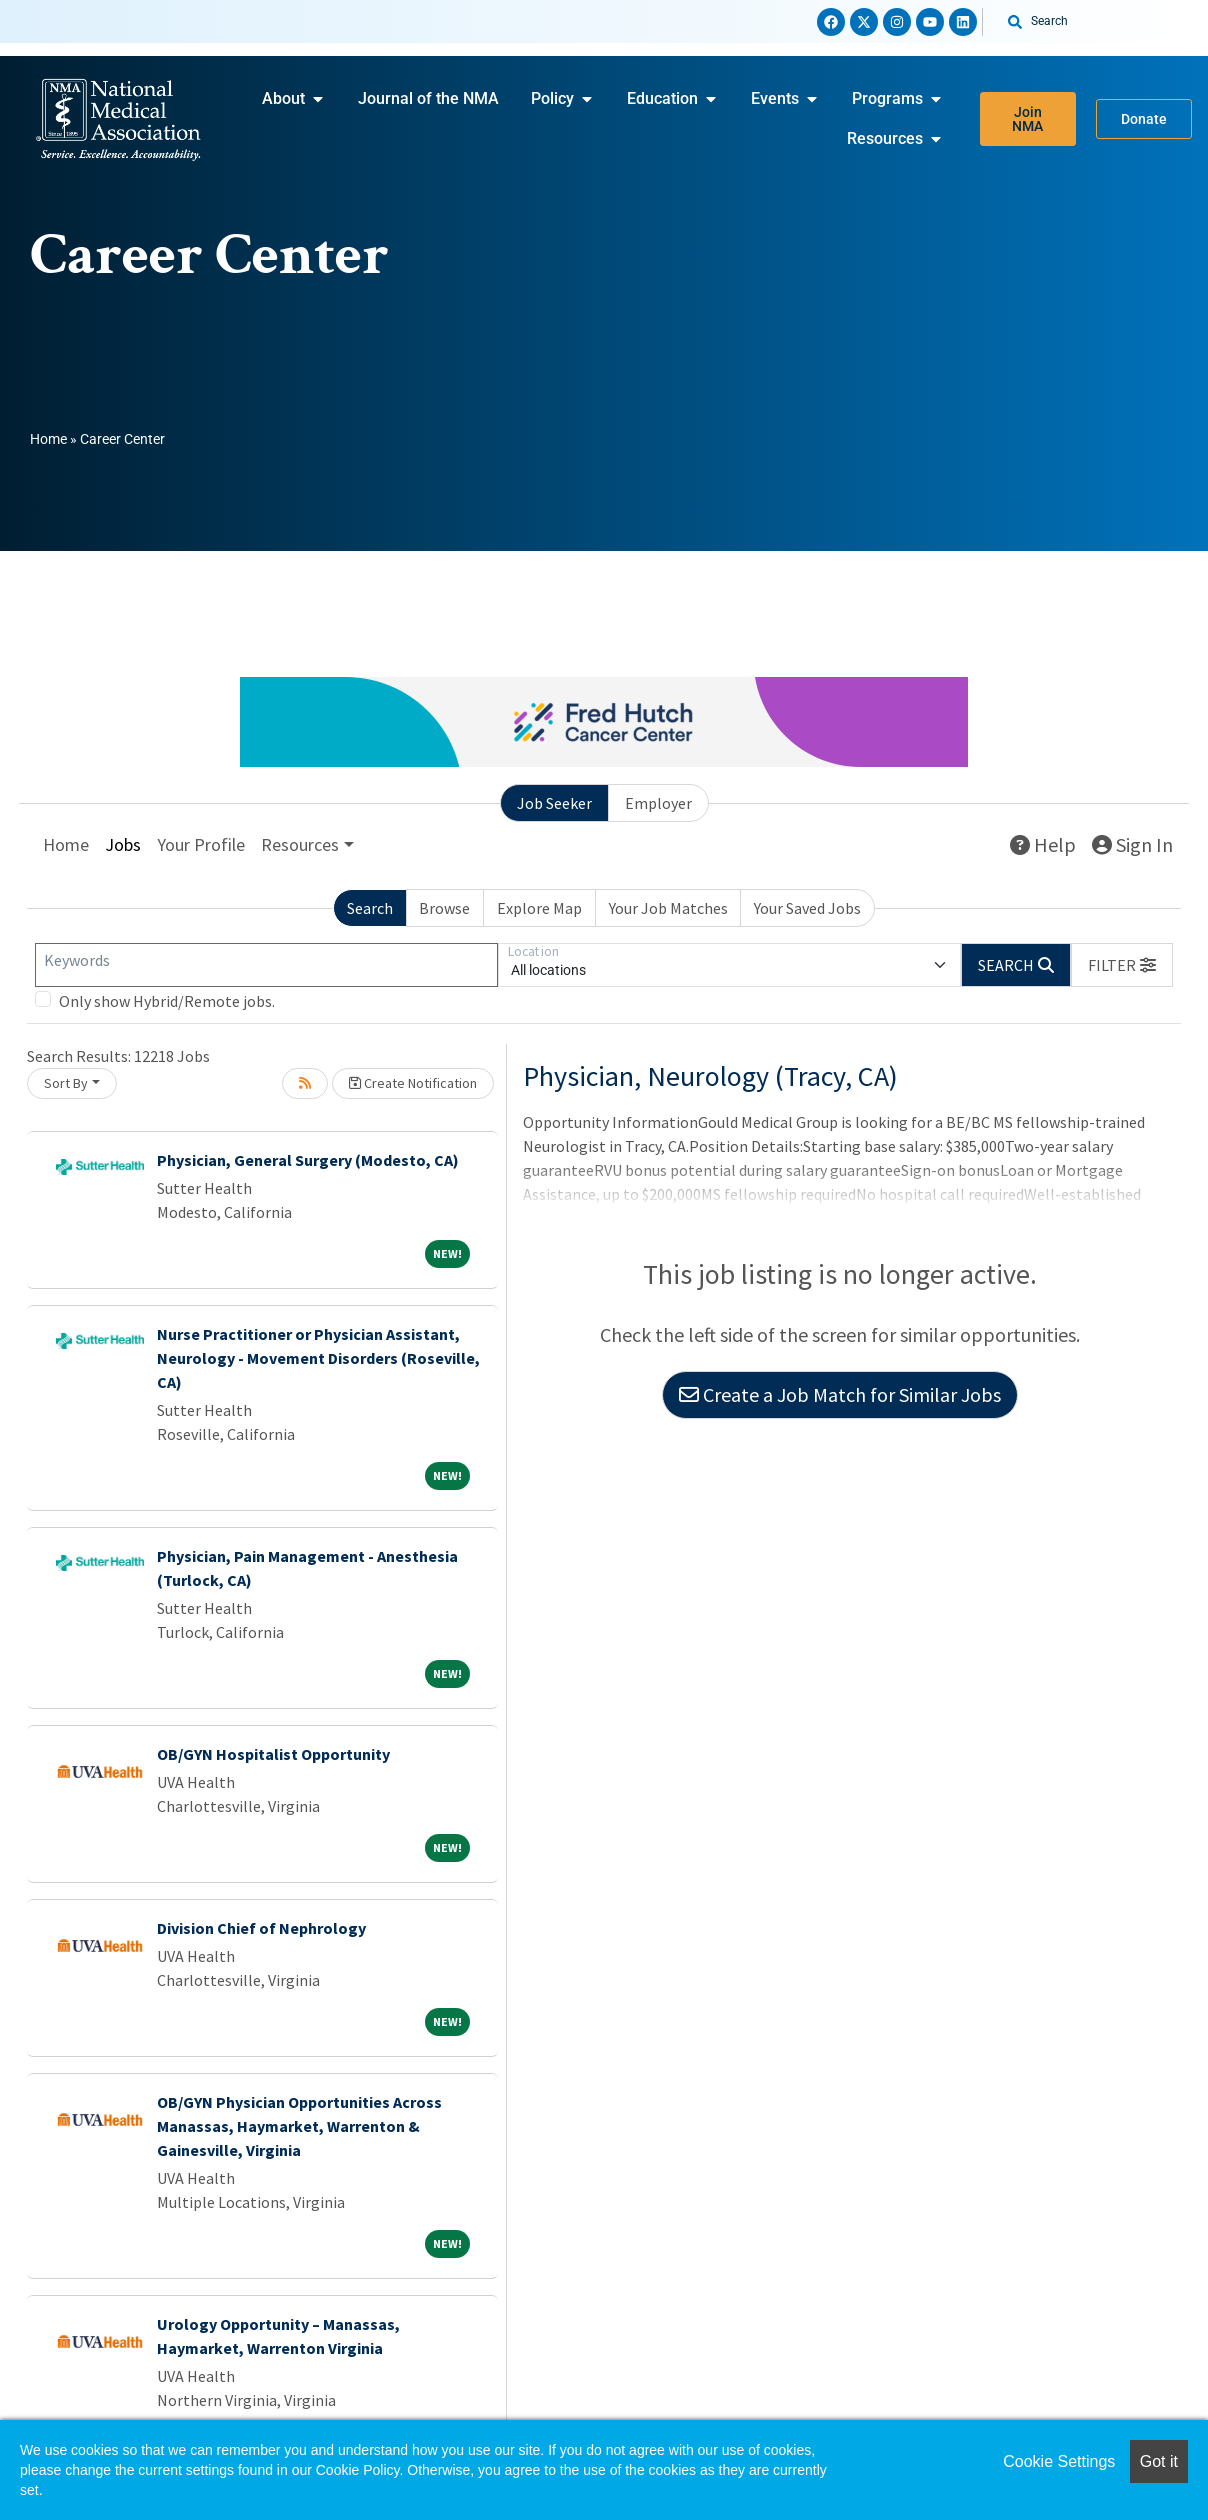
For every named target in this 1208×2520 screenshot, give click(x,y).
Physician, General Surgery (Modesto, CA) (308, 1160)
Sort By (66, 1083)
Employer (658, 803)
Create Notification (413, 1083)
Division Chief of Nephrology (261, 1928)
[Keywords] (266, 965)
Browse (444, 908)
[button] (1122, 965)
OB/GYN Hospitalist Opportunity (273, 1754)
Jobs (123, 844)
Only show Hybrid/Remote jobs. (167, 1001)
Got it (1159, 2461)
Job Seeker (554, 803)
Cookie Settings (1059, 2461)
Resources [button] (300, 844)
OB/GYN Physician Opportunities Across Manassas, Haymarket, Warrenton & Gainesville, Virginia (299, 2126)
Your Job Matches (668, 908)
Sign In (1132, 844)
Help (1043, 844)
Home (48, 439)
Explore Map (539, 908)
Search (370, 908)
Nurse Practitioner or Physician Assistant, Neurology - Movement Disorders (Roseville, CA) (318, 1358)
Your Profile (201, 844)
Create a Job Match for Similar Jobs (840, 1394)
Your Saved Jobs (807, 908)
